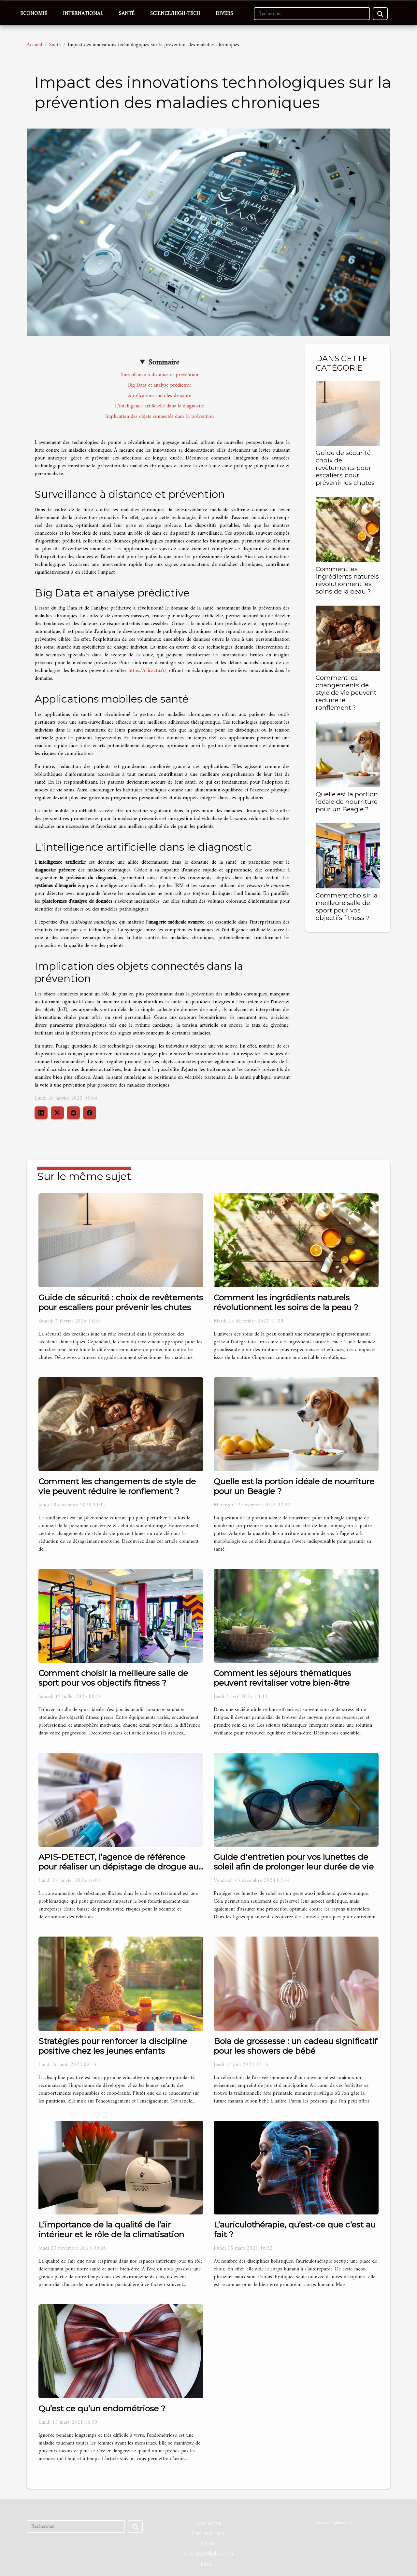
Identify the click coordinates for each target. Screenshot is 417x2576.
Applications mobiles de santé (159, 395)
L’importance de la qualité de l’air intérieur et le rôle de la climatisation (111, 2229)
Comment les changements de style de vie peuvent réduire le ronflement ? (346, 692)
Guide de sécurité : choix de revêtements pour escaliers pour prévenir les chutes (345, 467)
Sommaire (163, 362)
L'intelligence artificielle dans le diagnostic (159, 406)
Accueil (34, 44)
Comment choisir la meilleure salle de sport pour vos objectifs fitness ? (347, 906)
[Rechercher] (312, 13)
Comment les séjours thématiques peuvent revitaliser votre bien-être (282, 1678)
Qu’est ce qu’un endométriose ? (101, 2408)
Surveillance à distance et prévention (159, 374)
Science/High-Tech (175, 13)
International (83, 13)
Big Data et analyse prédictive (159, 385)
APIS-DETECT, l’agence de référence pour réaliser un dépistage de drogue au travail (118, 1866)
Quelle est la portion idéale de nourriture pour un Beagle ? (347, 801)
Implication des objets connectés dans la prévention (159, 416)
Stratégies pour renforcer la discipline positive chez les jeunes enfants (112, 2046)
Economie (33, 13)
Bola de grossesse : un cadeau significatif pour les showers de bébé (295, 2046)
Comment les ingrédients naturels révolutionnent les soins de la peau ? (347, 580)
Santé (127, 13)
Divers (224, 13)
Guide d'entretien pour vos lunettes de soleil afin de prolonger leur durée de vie (294, 1861)
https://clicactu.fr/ (147, 670)
